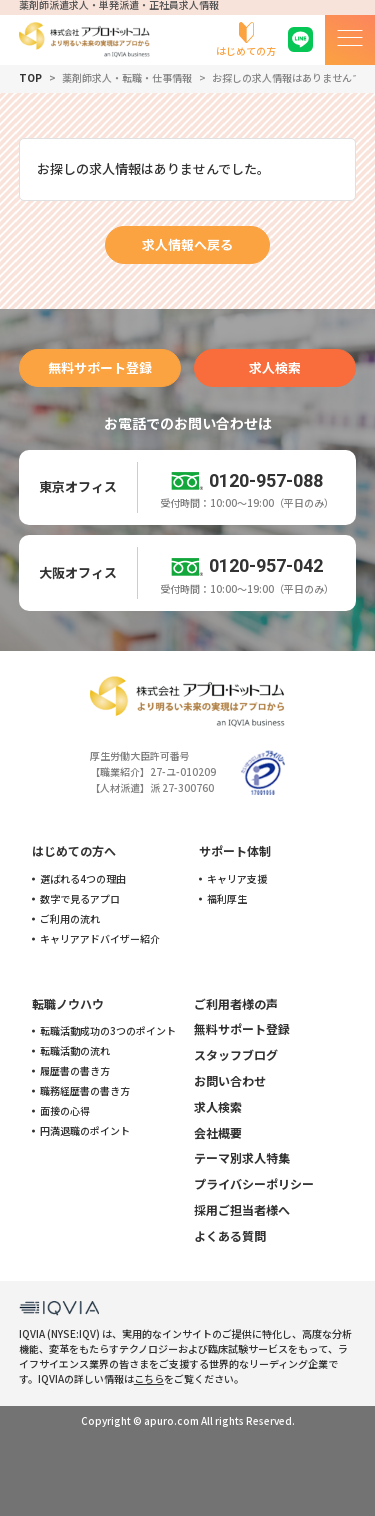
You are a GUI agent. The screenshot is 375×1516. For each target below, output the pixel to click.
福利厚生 (227, 899)
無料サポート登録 (100, 367)
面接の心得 (65, 1111)
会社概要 (218, 1132)
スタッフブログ (236, 1054)
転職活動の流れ (75, 1051)
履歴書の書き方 (75, 1071)
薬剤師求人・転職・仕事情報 (127, 78)
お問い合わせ (230, 1080)
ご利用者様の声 (236, 1003)
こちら (149, 1378)
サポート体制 (235, 850)
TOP (30, 78)
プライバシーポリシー (254, 1183)
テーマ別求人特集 (242, 1157)
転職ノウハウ (68, 1003)
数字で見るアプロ (80, 899)
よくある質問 (230, 1235)
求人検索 (275, 367)
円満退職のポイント (85, 1131)
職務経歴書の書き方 (85, 1091)
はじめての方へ (74, 850)
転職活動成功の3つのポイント (108, 1031)
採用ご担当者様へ (242, 1209)
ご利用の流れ (70, 919)
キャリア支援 (237, 879)
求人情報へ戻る (187, 244)
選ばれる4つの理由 (83, 879)
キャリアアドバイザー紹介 (100, 939)
